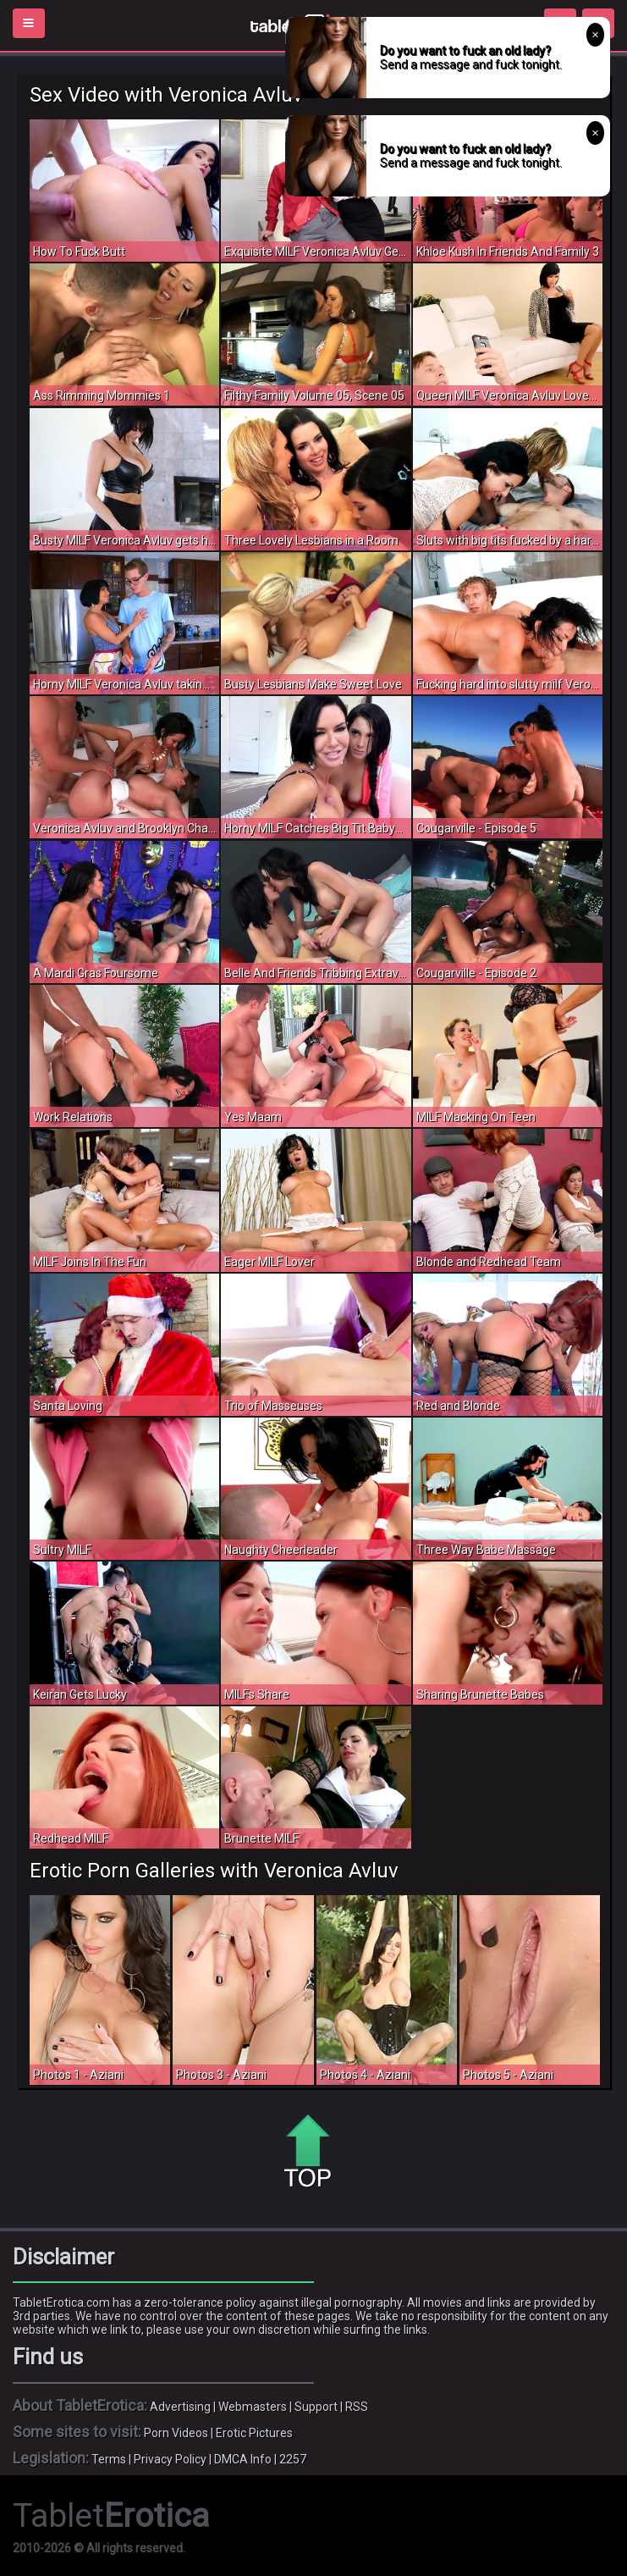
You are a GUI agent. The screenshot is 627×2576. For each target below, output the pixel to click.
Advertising (180, 2406)
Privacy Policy (170, 2459)
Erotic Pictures (254, 2433)
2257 (292, 2459)
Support (316, 2406)
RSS (356, 2406)
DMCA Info (243, 2459)
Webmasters (252, 2406)
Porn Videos (176, 2433)
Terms (108, 2459)
